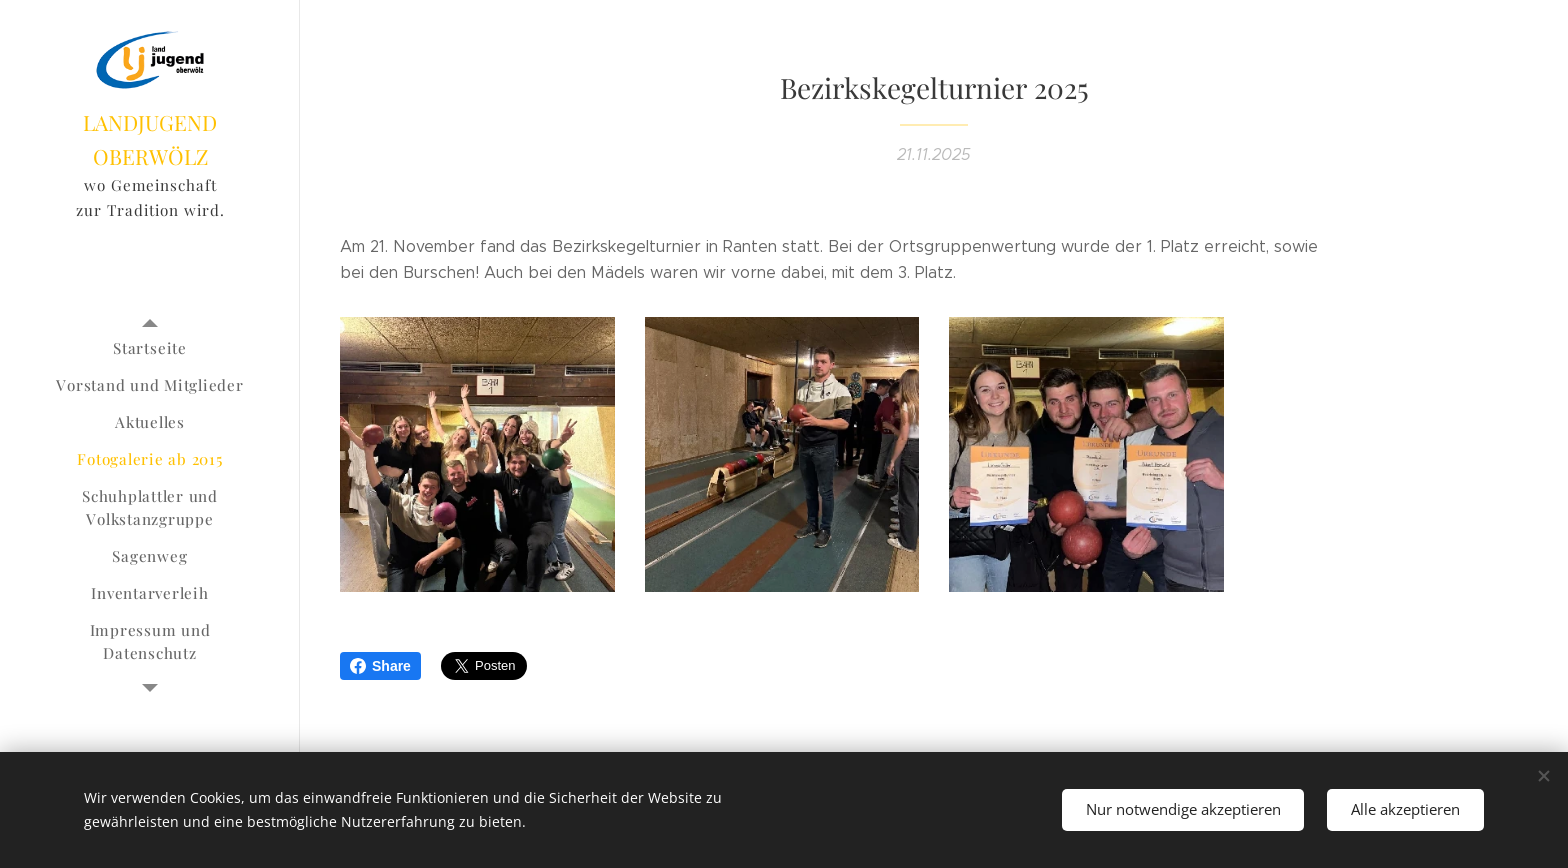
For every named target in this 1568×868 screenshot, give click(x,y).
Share (380, 666)
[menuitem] (150, 348)
